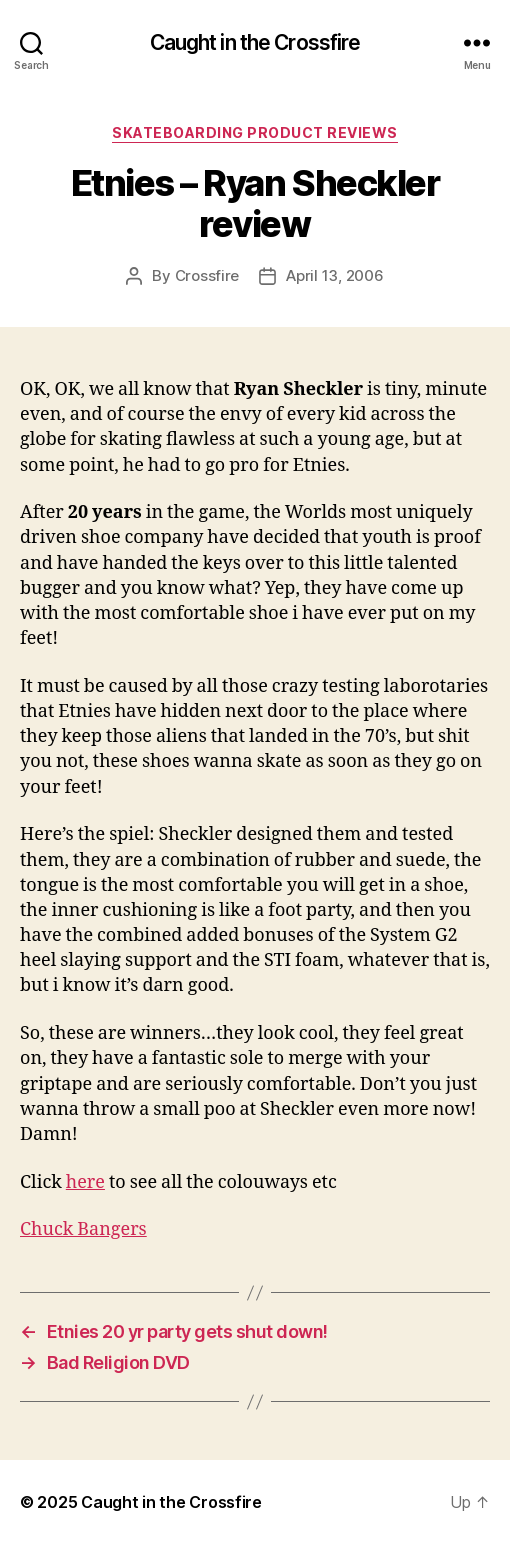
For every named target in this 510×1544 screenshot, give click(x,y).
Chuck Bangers (83, 1229)
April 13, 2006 (334, 275)
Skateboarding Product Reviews (255, 132)
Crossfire (207, 275)
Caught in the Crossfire (255, 42)
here (85, 1182)
